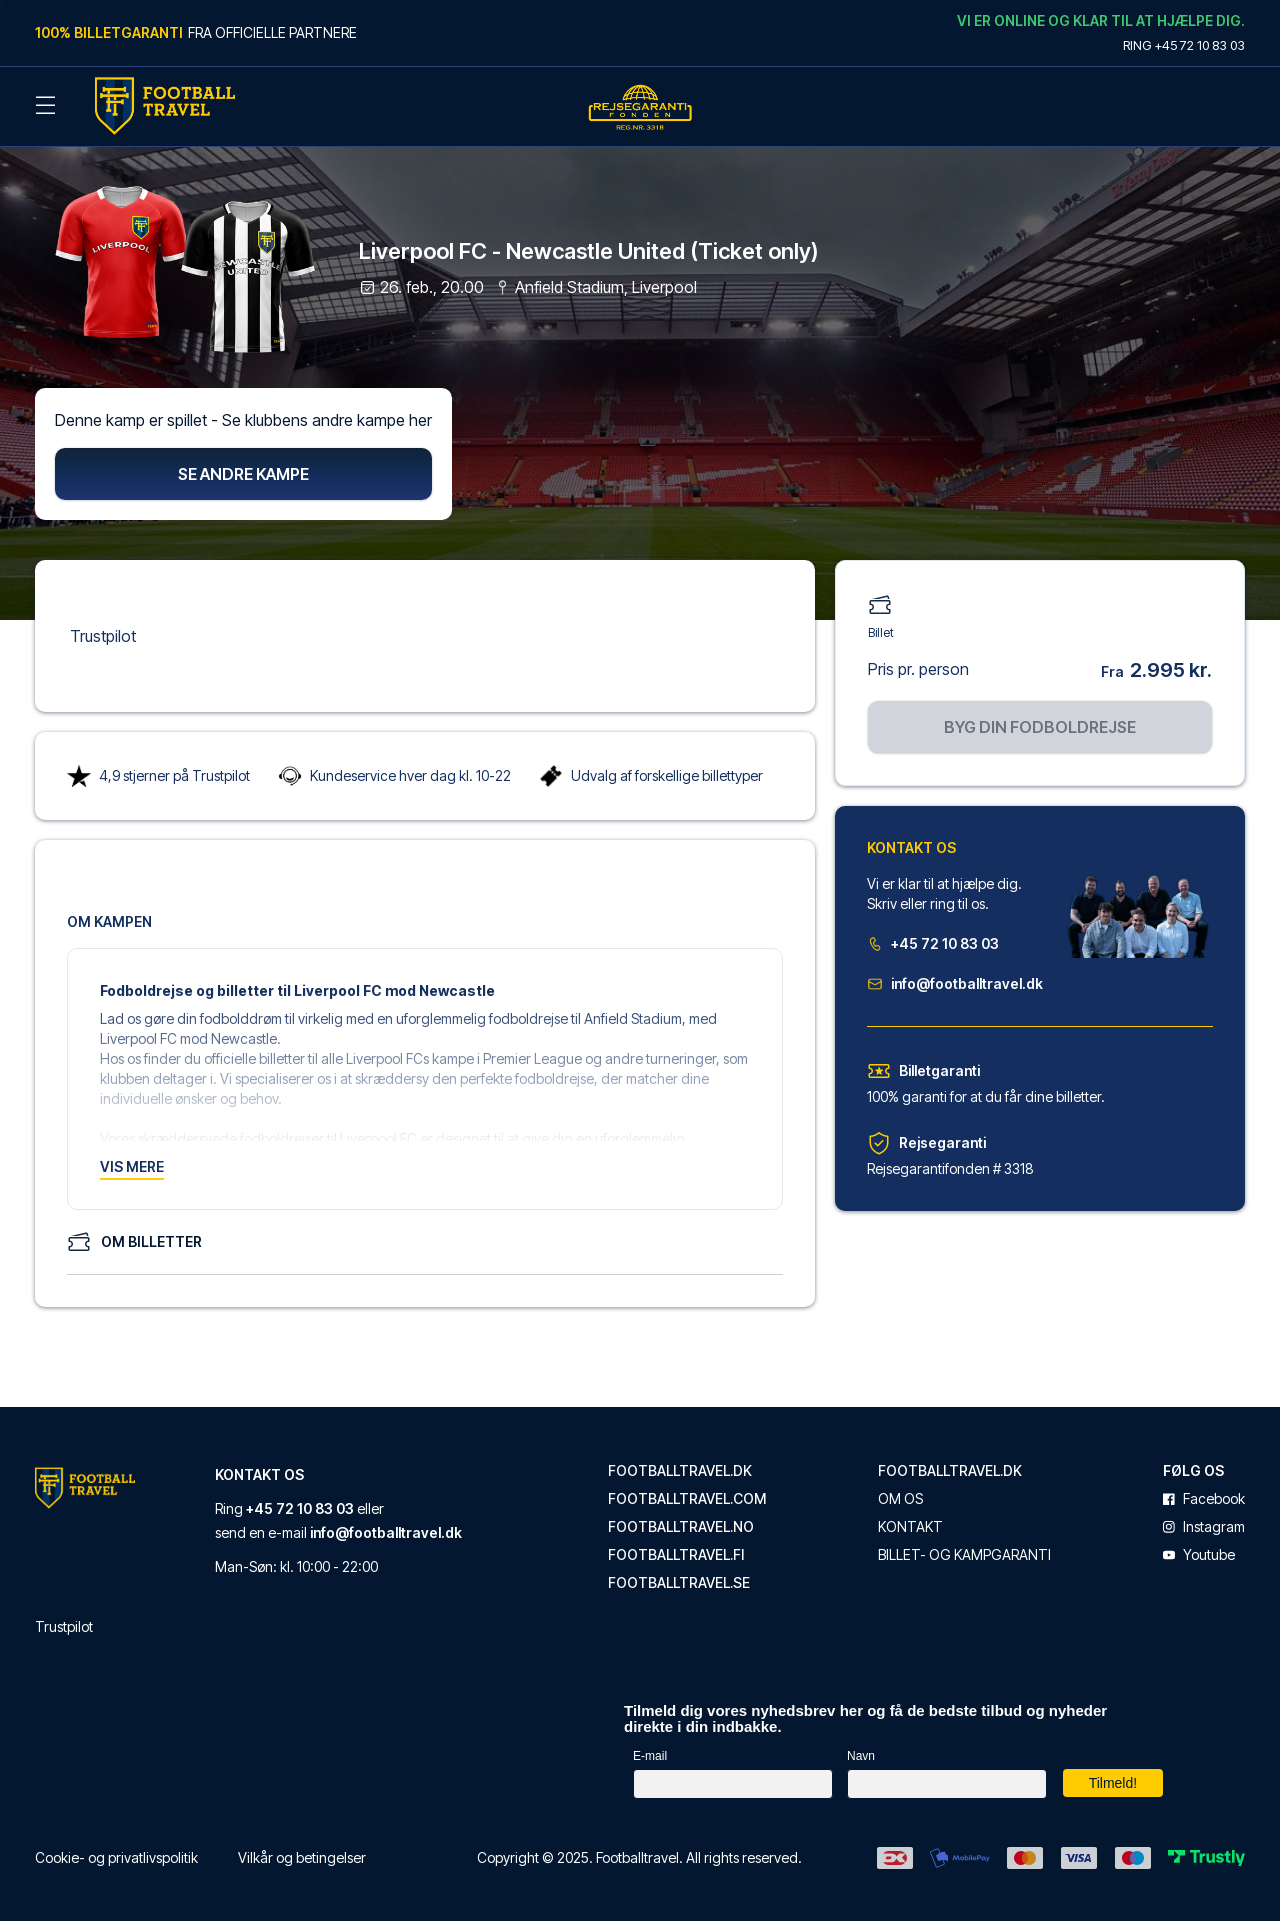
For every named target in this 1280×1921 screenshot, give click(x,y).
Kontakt (910, 1522)
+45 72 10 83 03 (933, 938)
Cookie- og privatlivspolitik (116, 1852)
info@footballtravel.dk (955, 978)
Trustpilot (103, 631)
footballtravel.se (679, 1578)
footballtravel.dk (680, 1466)
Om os (900, 1494)
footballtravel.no (681, 1522)
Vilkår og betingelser (302, 1852)
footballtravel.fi (676, 1550)
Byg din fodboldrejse (1040, 722)
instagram (1204, 1522)
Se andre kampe (243, 469)
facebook (1204, 1494)
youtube (1199, 1550)
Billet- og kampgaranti (964, 1550)
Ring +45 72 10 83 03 (1184, 45)
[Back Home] (165, 106)
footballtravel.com (687, 1494)
